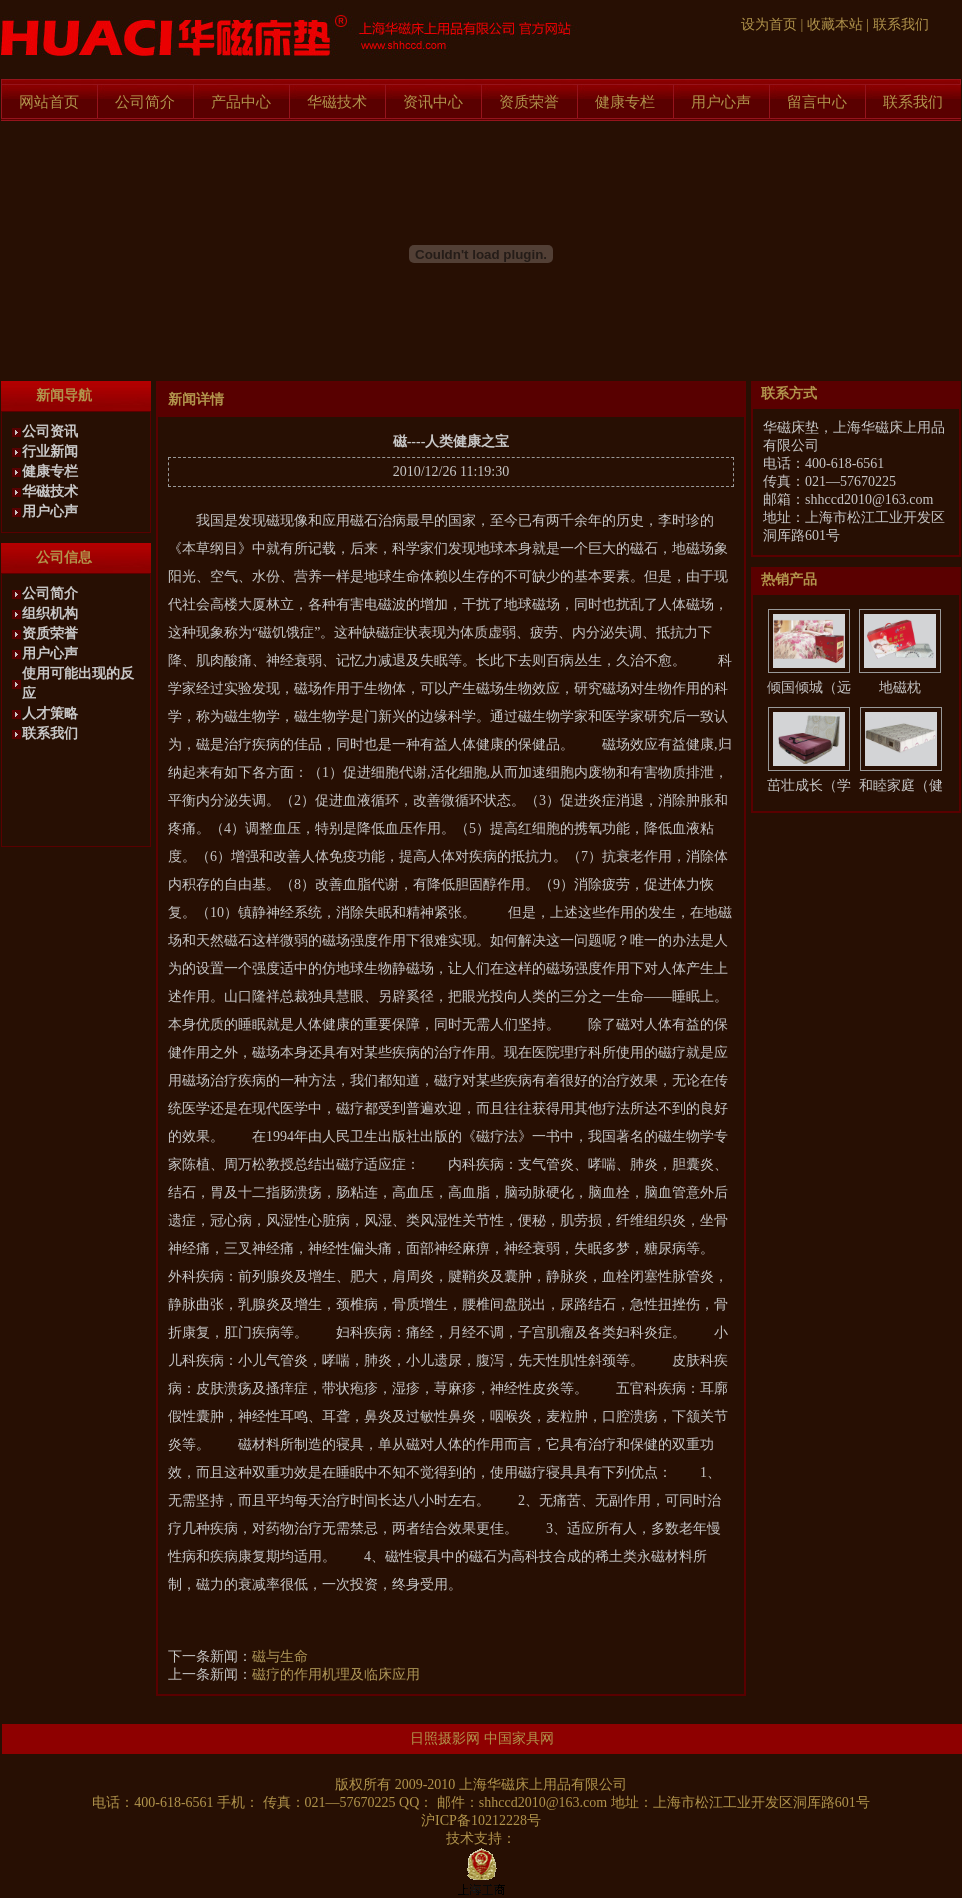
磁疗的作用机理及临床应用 (336, 1674)
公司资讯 (50, 431)
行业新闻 (50, 451)
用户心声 (721, 102)
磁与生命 (280, 1656)
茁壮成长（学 (809, 785)
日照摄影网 (445, 1738)
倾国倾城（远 (809, 687)
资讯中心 (433, 102)
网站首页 (49, 102)
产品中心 (241, 102)
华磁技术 (337, 102)
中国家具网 (519, 1738)
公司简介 (145, 102)
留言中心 (817, 102)
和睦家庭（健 (901, 785)
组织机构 (50, 613)
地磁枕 (900, 687)
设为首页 (769, 24)
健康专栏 (625, 102)
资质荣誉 (529, 102)
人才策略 (50, 713)
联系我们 (901, 24)
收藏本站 (835, 24)
